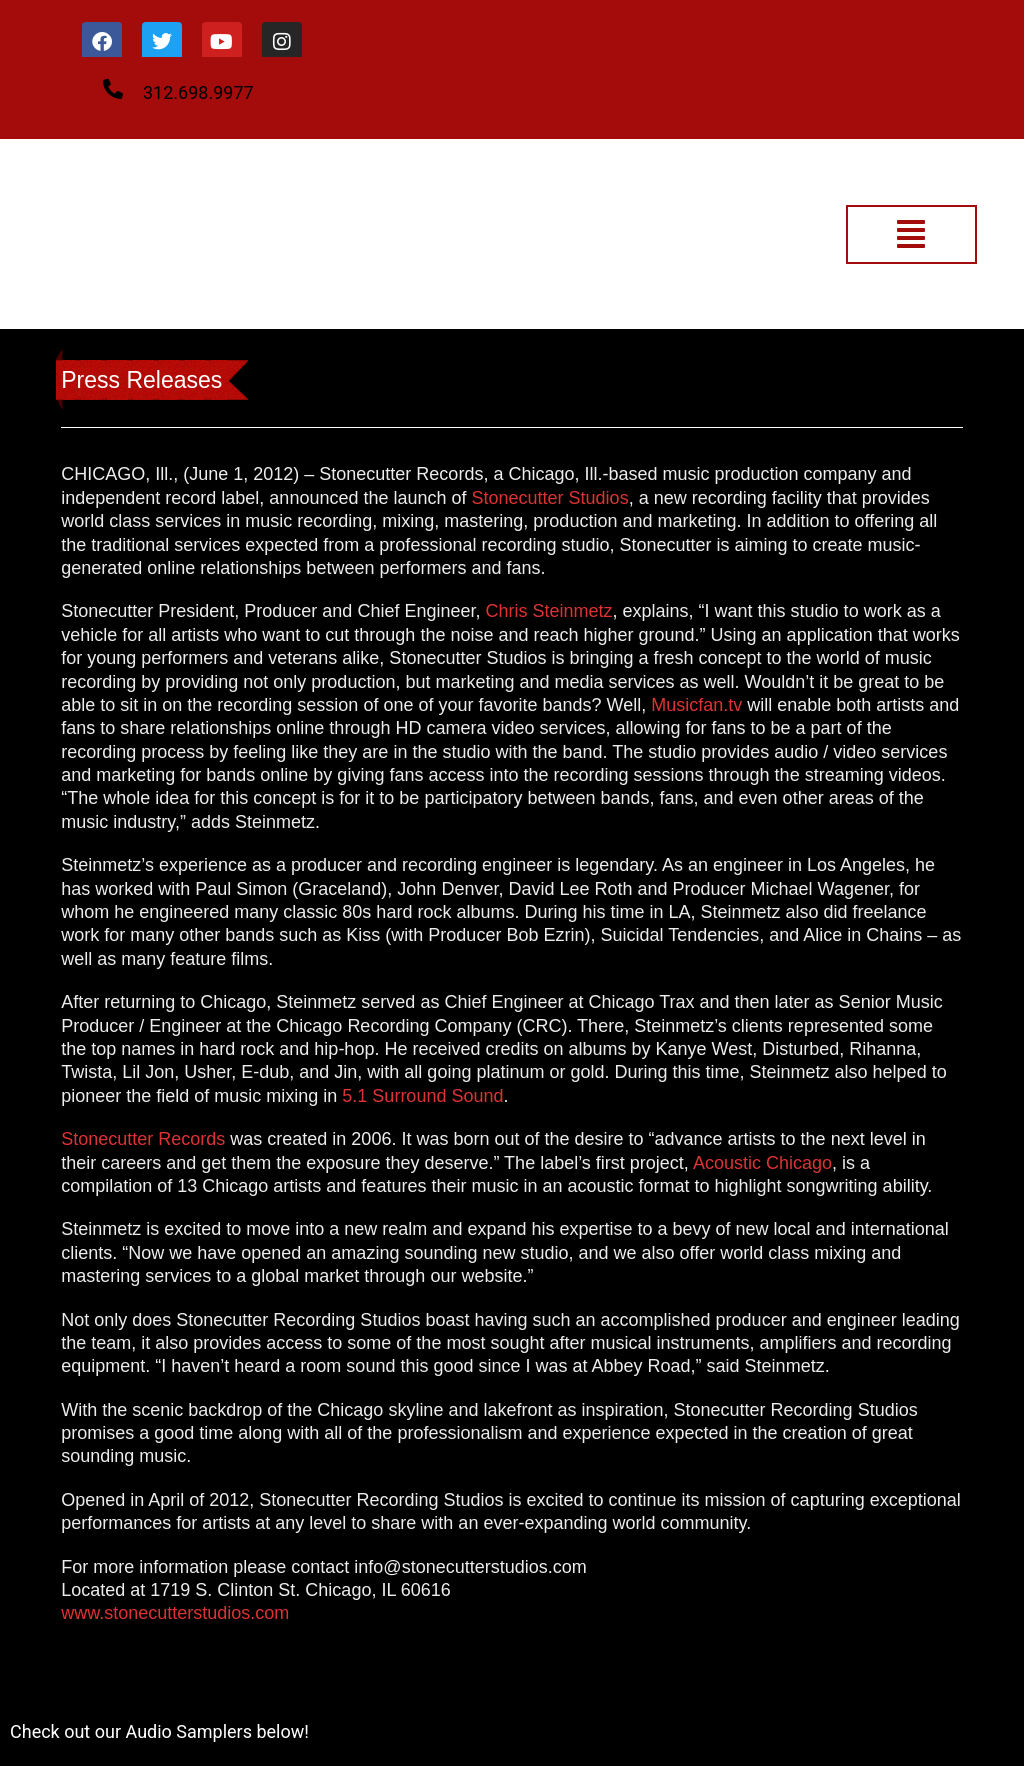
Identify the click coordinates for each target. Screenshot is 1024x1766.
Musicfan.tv (696, 705)
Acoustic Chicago (762, 1163)
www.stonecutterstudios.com (175, 1613)
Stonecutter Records (143, 1139)
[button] (911, 234)
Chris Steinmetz (548, 611)
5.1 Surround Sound (422, 1096)
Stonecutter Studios (550, 498)
